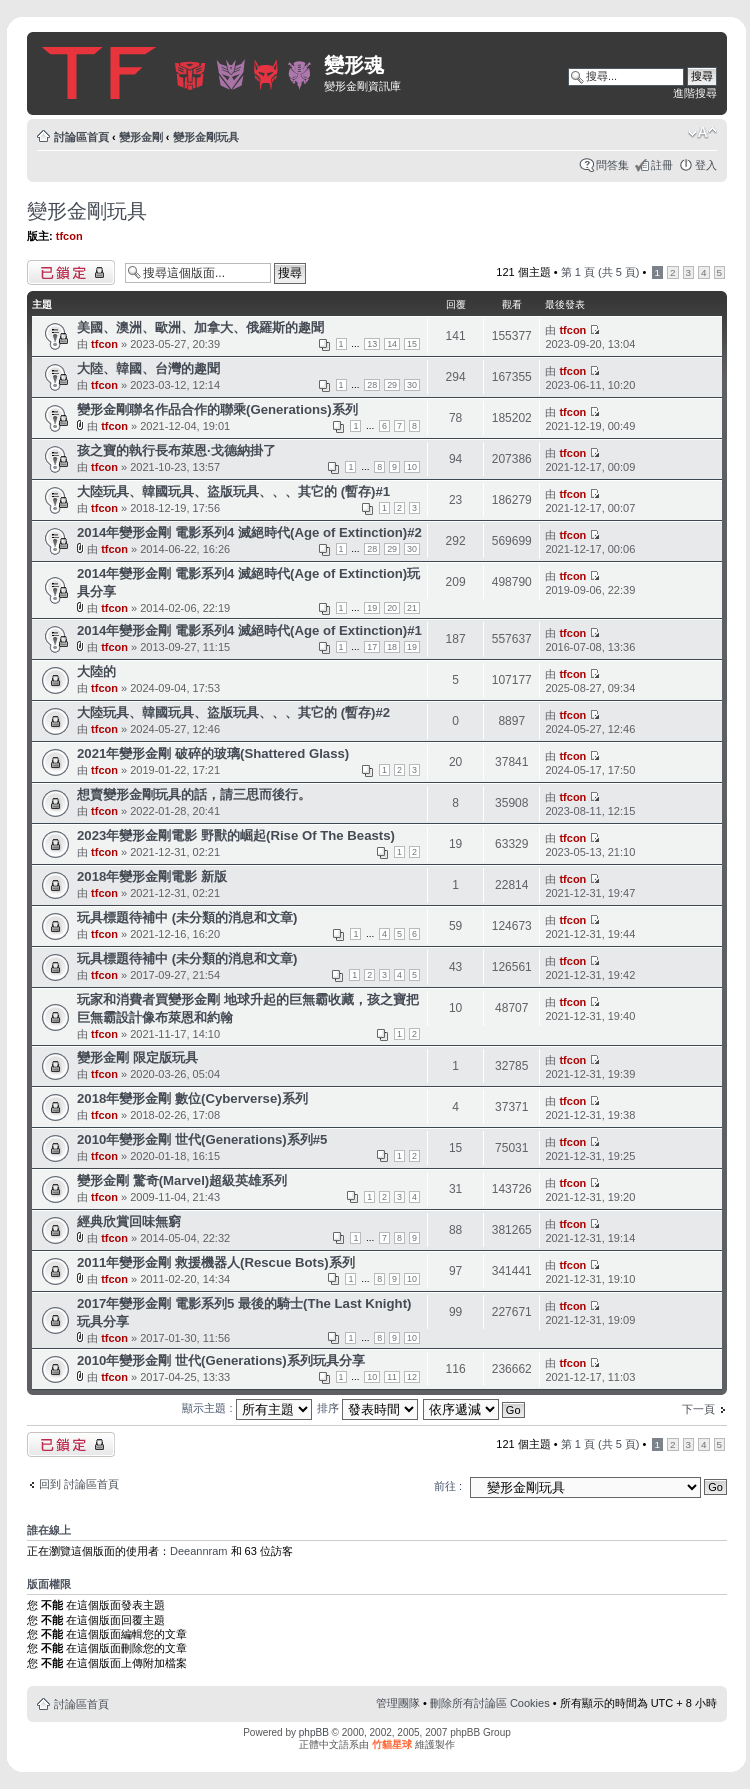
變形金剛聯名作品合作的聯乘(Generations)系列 (217, 409)
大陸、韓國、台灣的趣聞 (148, 368)
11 (392, 1377)
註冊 (662, 165)
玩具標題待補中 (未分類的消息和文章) (187, 917)
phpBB (314, 1732)
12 (412, 1377)
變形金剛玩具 (206, 137)
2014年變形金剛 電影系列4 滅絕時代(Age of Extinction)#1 (249, 630)
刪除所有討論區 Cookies (490, 1703)
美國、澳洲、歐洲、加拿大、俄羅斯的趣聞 (200, 327)
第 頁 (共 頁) (600, 272)
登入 (706, 165)
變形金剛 (141, 137)
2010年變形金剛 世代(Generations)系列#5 (202, 1139)
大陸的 (96, 671)
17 (372, 647)
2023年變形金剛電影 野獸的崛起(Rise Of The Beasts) (236, 835)
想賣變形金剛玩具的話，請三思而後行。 (194, 794)
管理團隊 (398, 1703)
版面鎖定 (71, 272)
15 (412, 344)
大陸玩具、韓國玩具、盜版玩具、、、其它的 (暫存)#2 (233, 712)
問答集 (612, 165)
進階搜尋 (695, 93)
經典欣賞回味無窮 (129, 1221)
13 (372, 344)
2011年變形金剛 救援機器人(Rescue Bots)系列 (216, 1262)
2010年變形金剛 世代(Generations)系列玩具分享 (221, 1360)
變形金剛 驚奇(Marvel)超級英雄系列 (182, 1180)
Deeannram (198, 1551)
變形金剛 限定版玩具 (137, 1057)
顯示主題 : (246, 1408)
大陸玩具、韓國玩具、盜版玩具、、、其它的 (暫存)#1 (233, 491)
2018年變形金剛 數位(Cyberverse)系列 (192, 1098)
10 (412, 467)
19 (372, 608)
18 (392, 647)
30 (412, 385)
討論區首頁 (81, 137)
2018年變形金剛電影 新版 (152, 876)
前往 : (448, 1486)
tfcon (69, 236)
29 (392, 385)
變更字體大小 (702, 133)
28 (372, 385)
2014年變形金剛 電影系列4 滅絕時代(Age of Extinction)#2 (249, 532)
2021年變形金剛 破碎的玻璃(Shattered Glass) (213, 753)
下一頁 (698, 1409)
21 (412, 608)
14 (392, 344)
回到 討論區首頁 (79, 1484)
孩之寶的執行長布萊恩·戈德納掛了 (176, 450)
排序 (367, 1408)
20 (392, 608)
